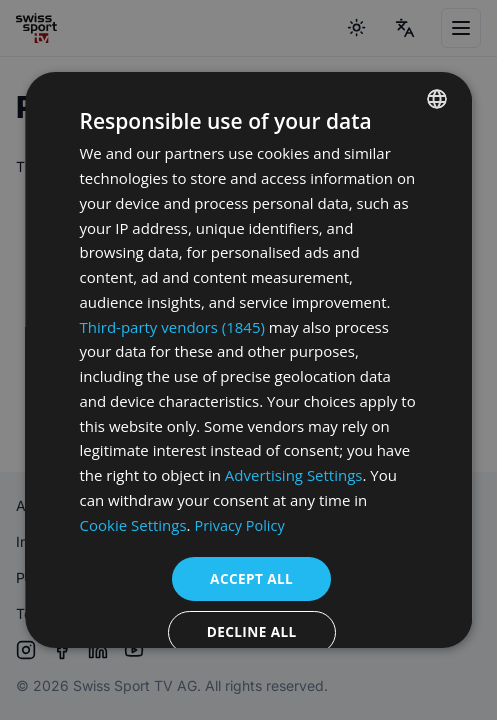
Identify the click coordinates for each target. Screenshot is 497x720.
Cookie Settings (133, 525)
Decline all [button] (252, 633)
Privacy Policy (242, 525)
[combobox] (437, 99)
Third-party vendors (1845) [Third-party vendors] (172, 327)
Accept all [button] (251, 578)
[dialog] (248, 360)
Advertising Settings (294, 475)
